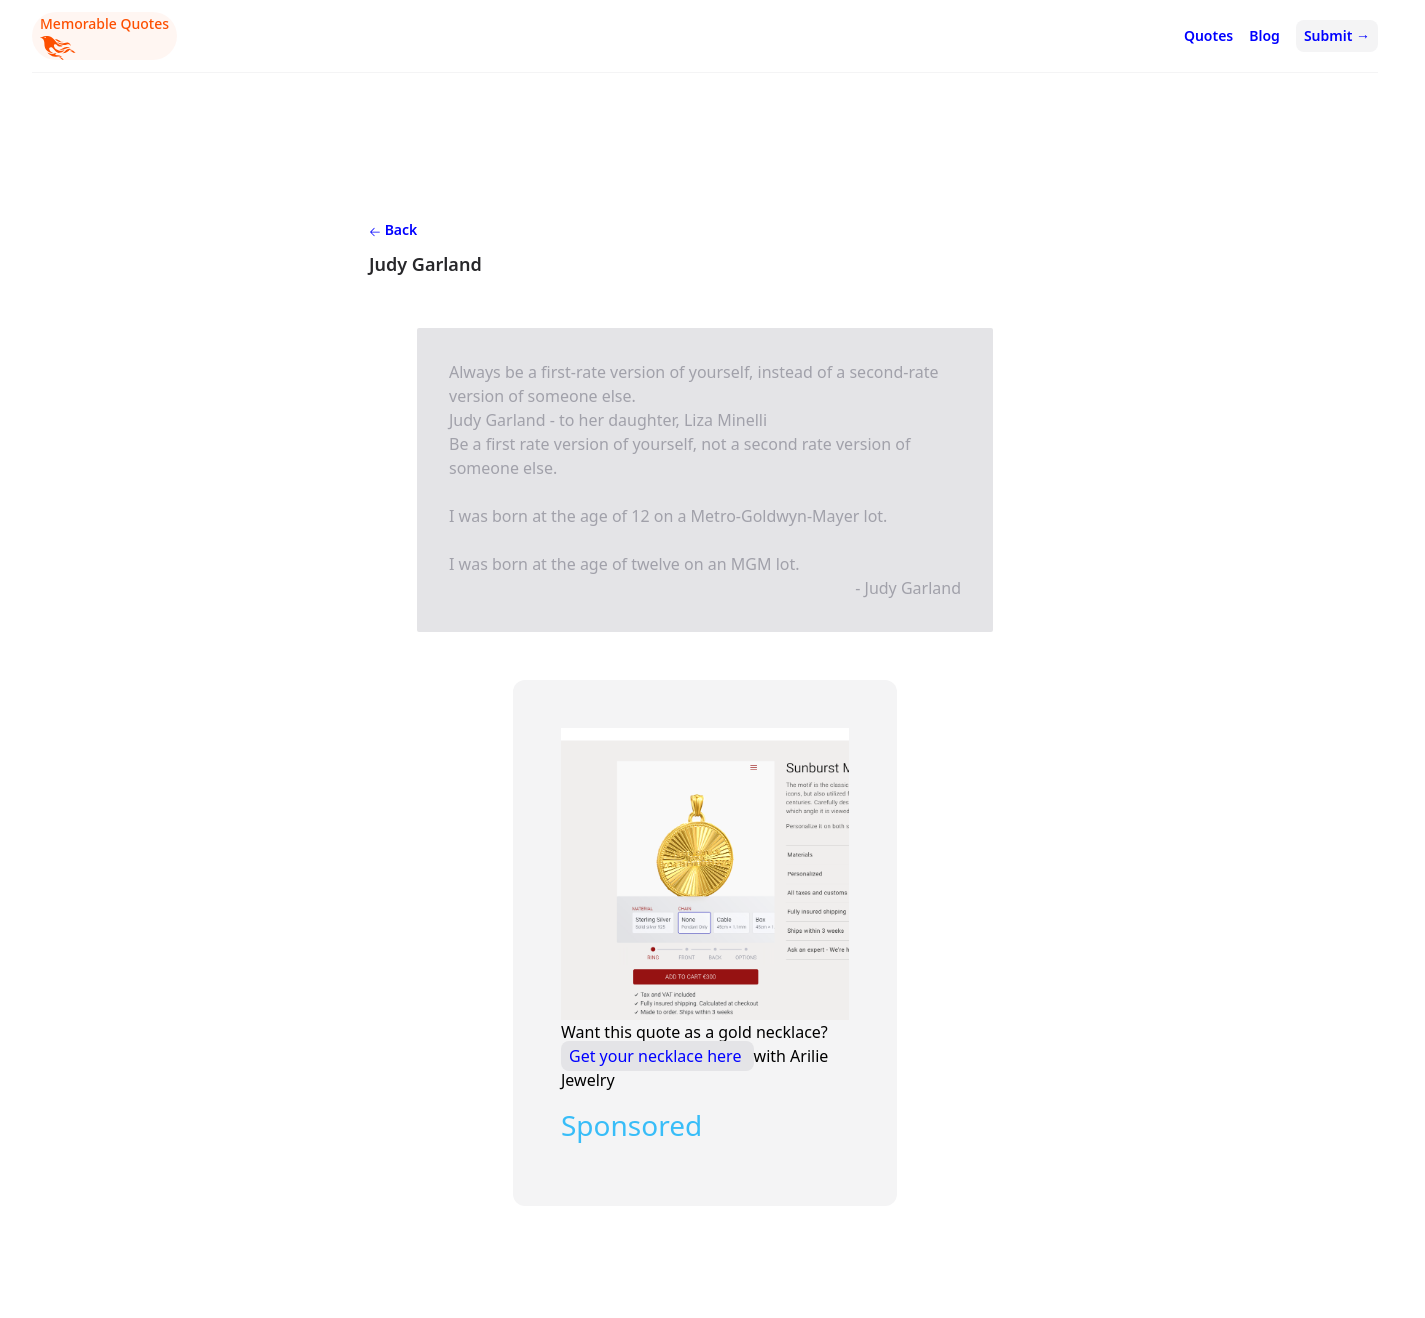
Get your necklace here (657, 1056)
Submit (1337, 35)
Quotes (1208, 35)
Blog (1264, 35)
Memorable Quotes (104, 37)
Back (393, 229)
